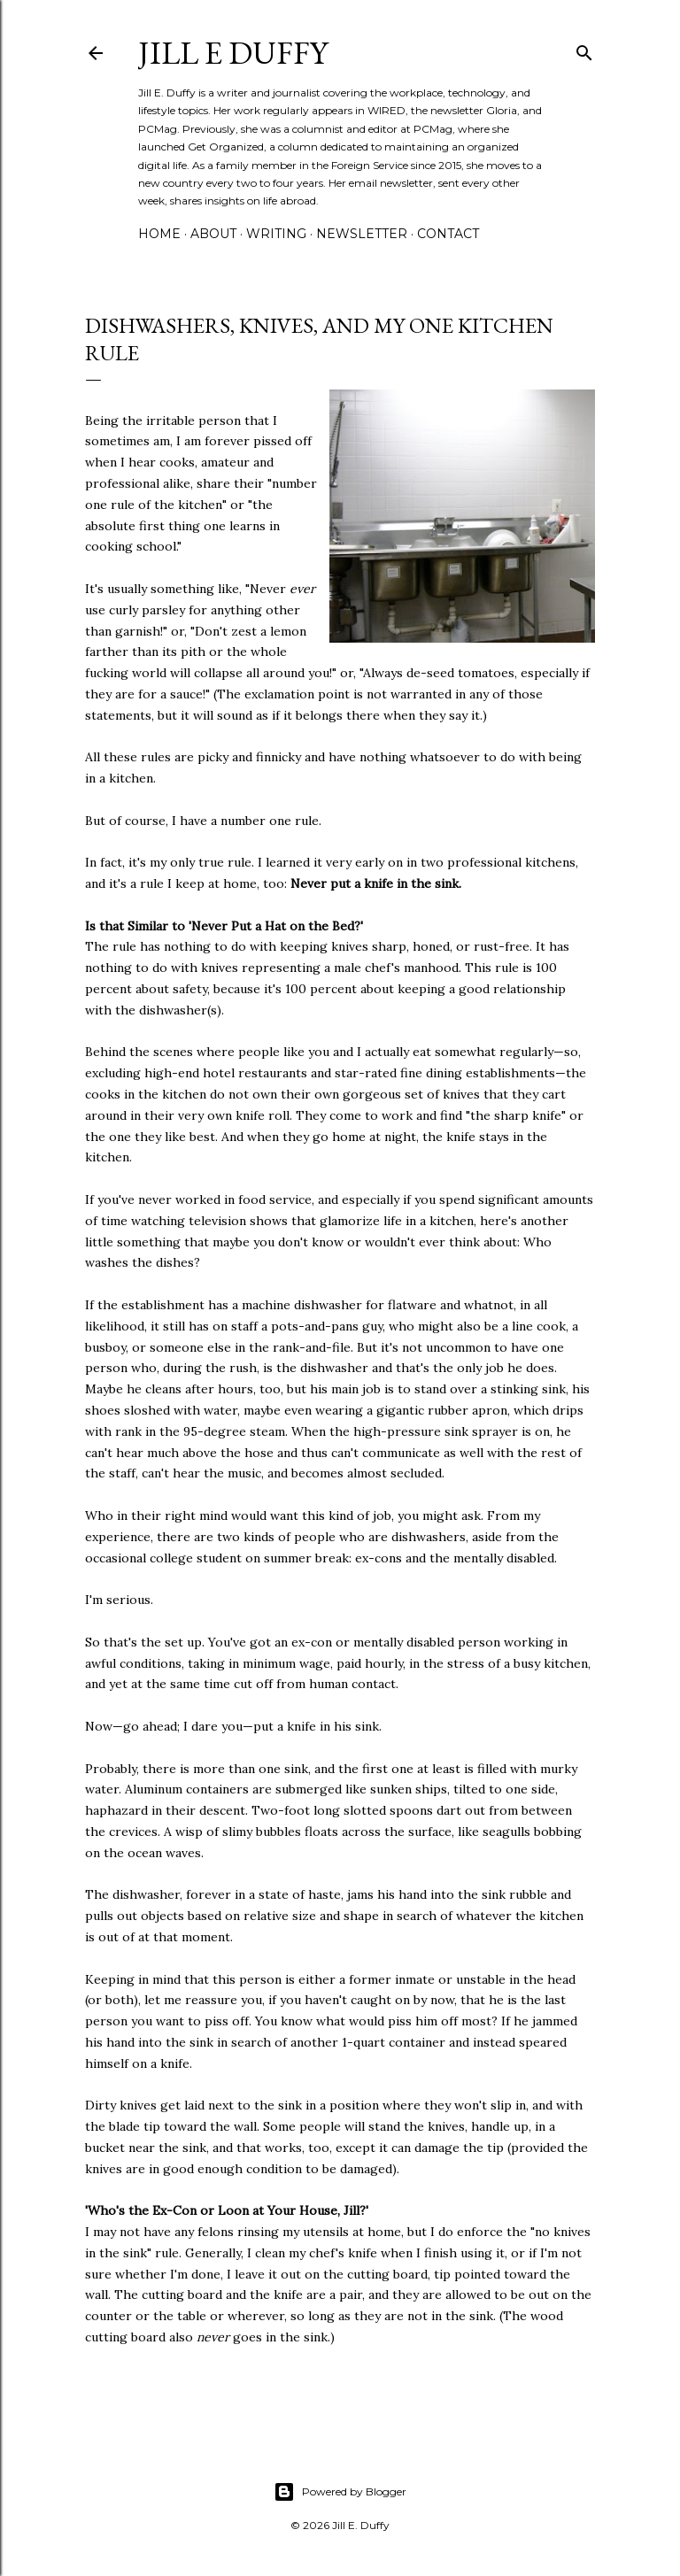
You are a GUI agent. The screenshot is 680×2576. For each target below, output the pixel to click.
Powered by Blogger (340, 2492)
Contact (448, 234)
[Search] (584, 49)
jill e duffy (233, 52)
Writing (276, 234)
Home (159, 234)
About (213, 234)
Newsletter (361, 234)
